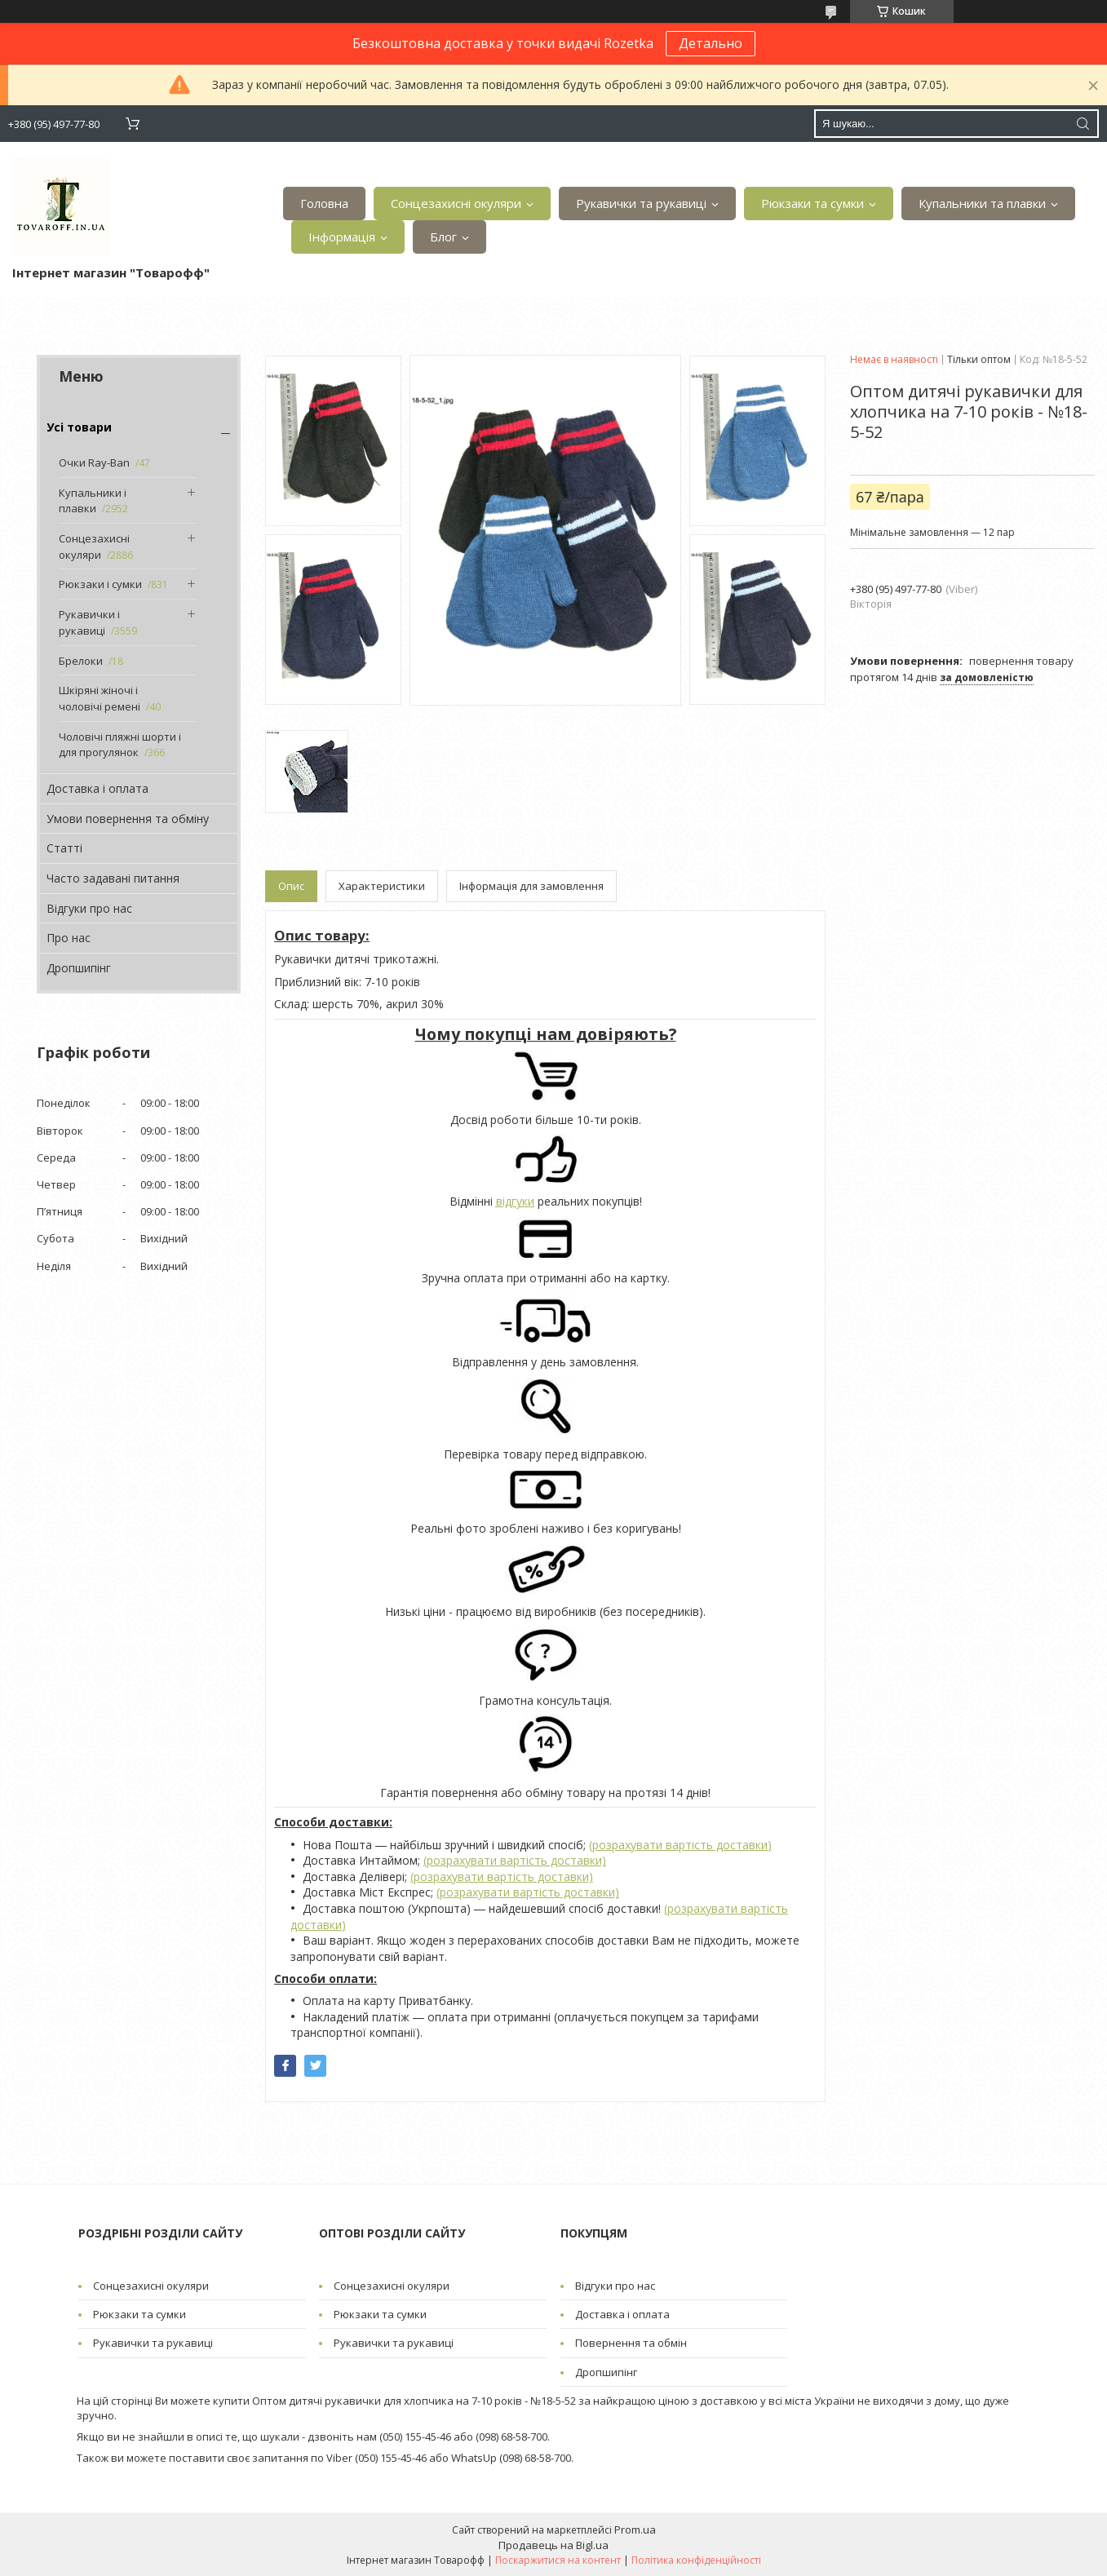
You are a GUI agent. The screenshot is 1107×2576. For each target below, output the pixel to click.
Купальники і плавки (92, 500)
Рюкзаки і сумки (100, 584)
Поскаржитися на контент (558, 2560)
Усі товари (79, 427)
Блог (443, 236)
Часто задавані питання (112, 878)
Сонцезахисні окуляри (456, 203)
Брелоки (81, 660)
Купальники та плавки (982, 203)
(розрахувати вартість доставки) (680, 1844)
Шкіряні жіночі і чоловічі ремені (99, 698)
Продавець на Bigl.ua (553, 2545)
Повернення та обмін (631, 2342)
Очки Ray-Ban (94, 462)
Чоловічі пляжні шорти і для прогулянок (120, 744)
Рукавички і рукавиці (89, 622)
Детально (710, 43)
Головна (324, 203)
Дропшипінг (78, 968)
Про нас (68, 937)
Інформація (341, 236)
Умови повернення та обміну (127, 818)
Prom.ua (635, 2529)
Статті (64, 848)
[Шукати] (1082, 123)
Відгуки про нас (89, 908)
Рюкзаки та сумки (812, 203)
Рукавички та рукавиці (641, 203)
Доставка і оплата (97, 788)
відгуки (515, 1201)
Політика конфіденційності (696, 2560)
